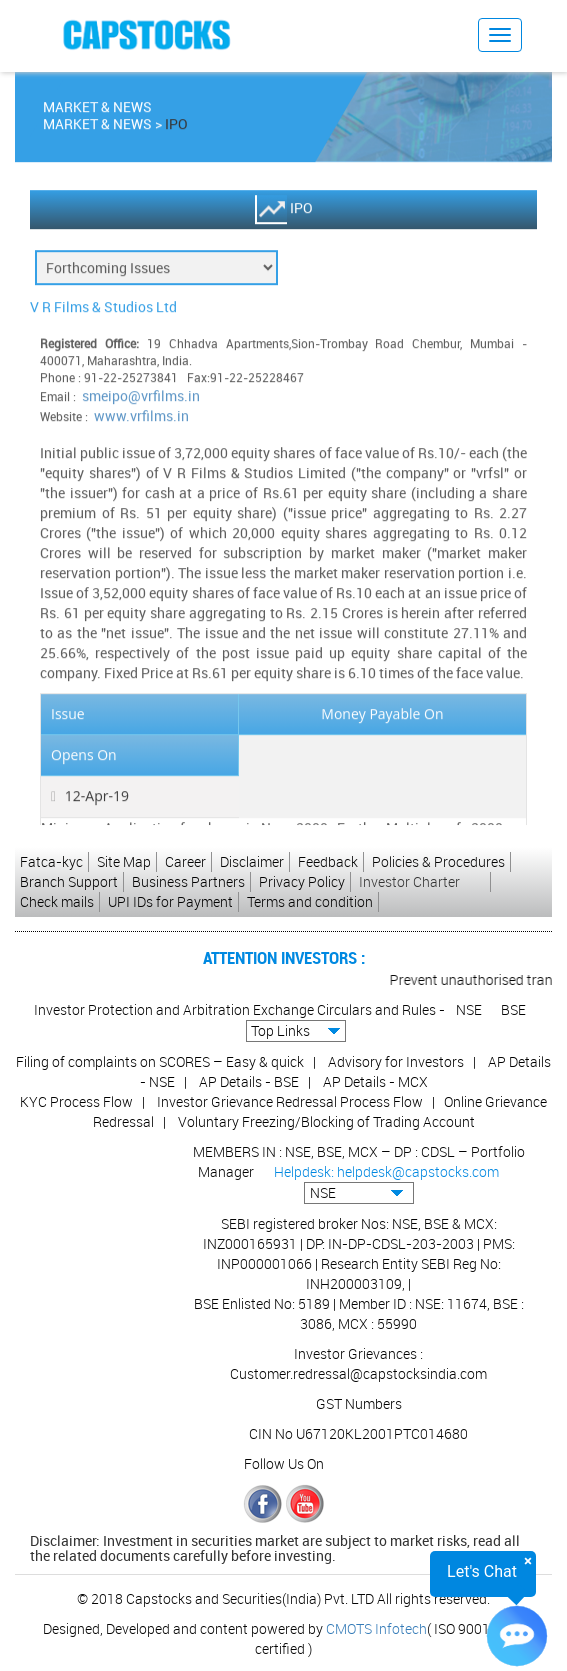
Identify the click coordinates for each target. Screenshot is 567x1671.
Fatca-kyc (51, 861)
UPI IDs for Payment (170, 901)
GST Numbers (359, 1403)
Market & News (97, 126)
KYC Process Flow (76, 1101)
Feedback (328, 861)
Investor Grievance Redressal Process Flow (290, 1101)
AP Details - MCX (375, 1081)
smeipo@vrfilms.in (141, 398)
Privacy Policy (302, 881)
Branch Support (69, 881)
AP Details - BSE (249, 1081)
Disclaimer (252, 861)
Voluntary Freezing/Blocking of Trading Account (326, 1121)
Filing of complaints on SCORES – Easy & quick (160, 1061)
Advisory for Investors (396, 1061)
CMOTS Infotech (376, 1628)
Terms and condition (310, 901)
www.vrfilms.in (141, 418)
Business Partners (188, 881)
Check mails (57, 901)
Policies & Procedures (438, 861)
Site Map (124, 861)
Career (185, 861)
